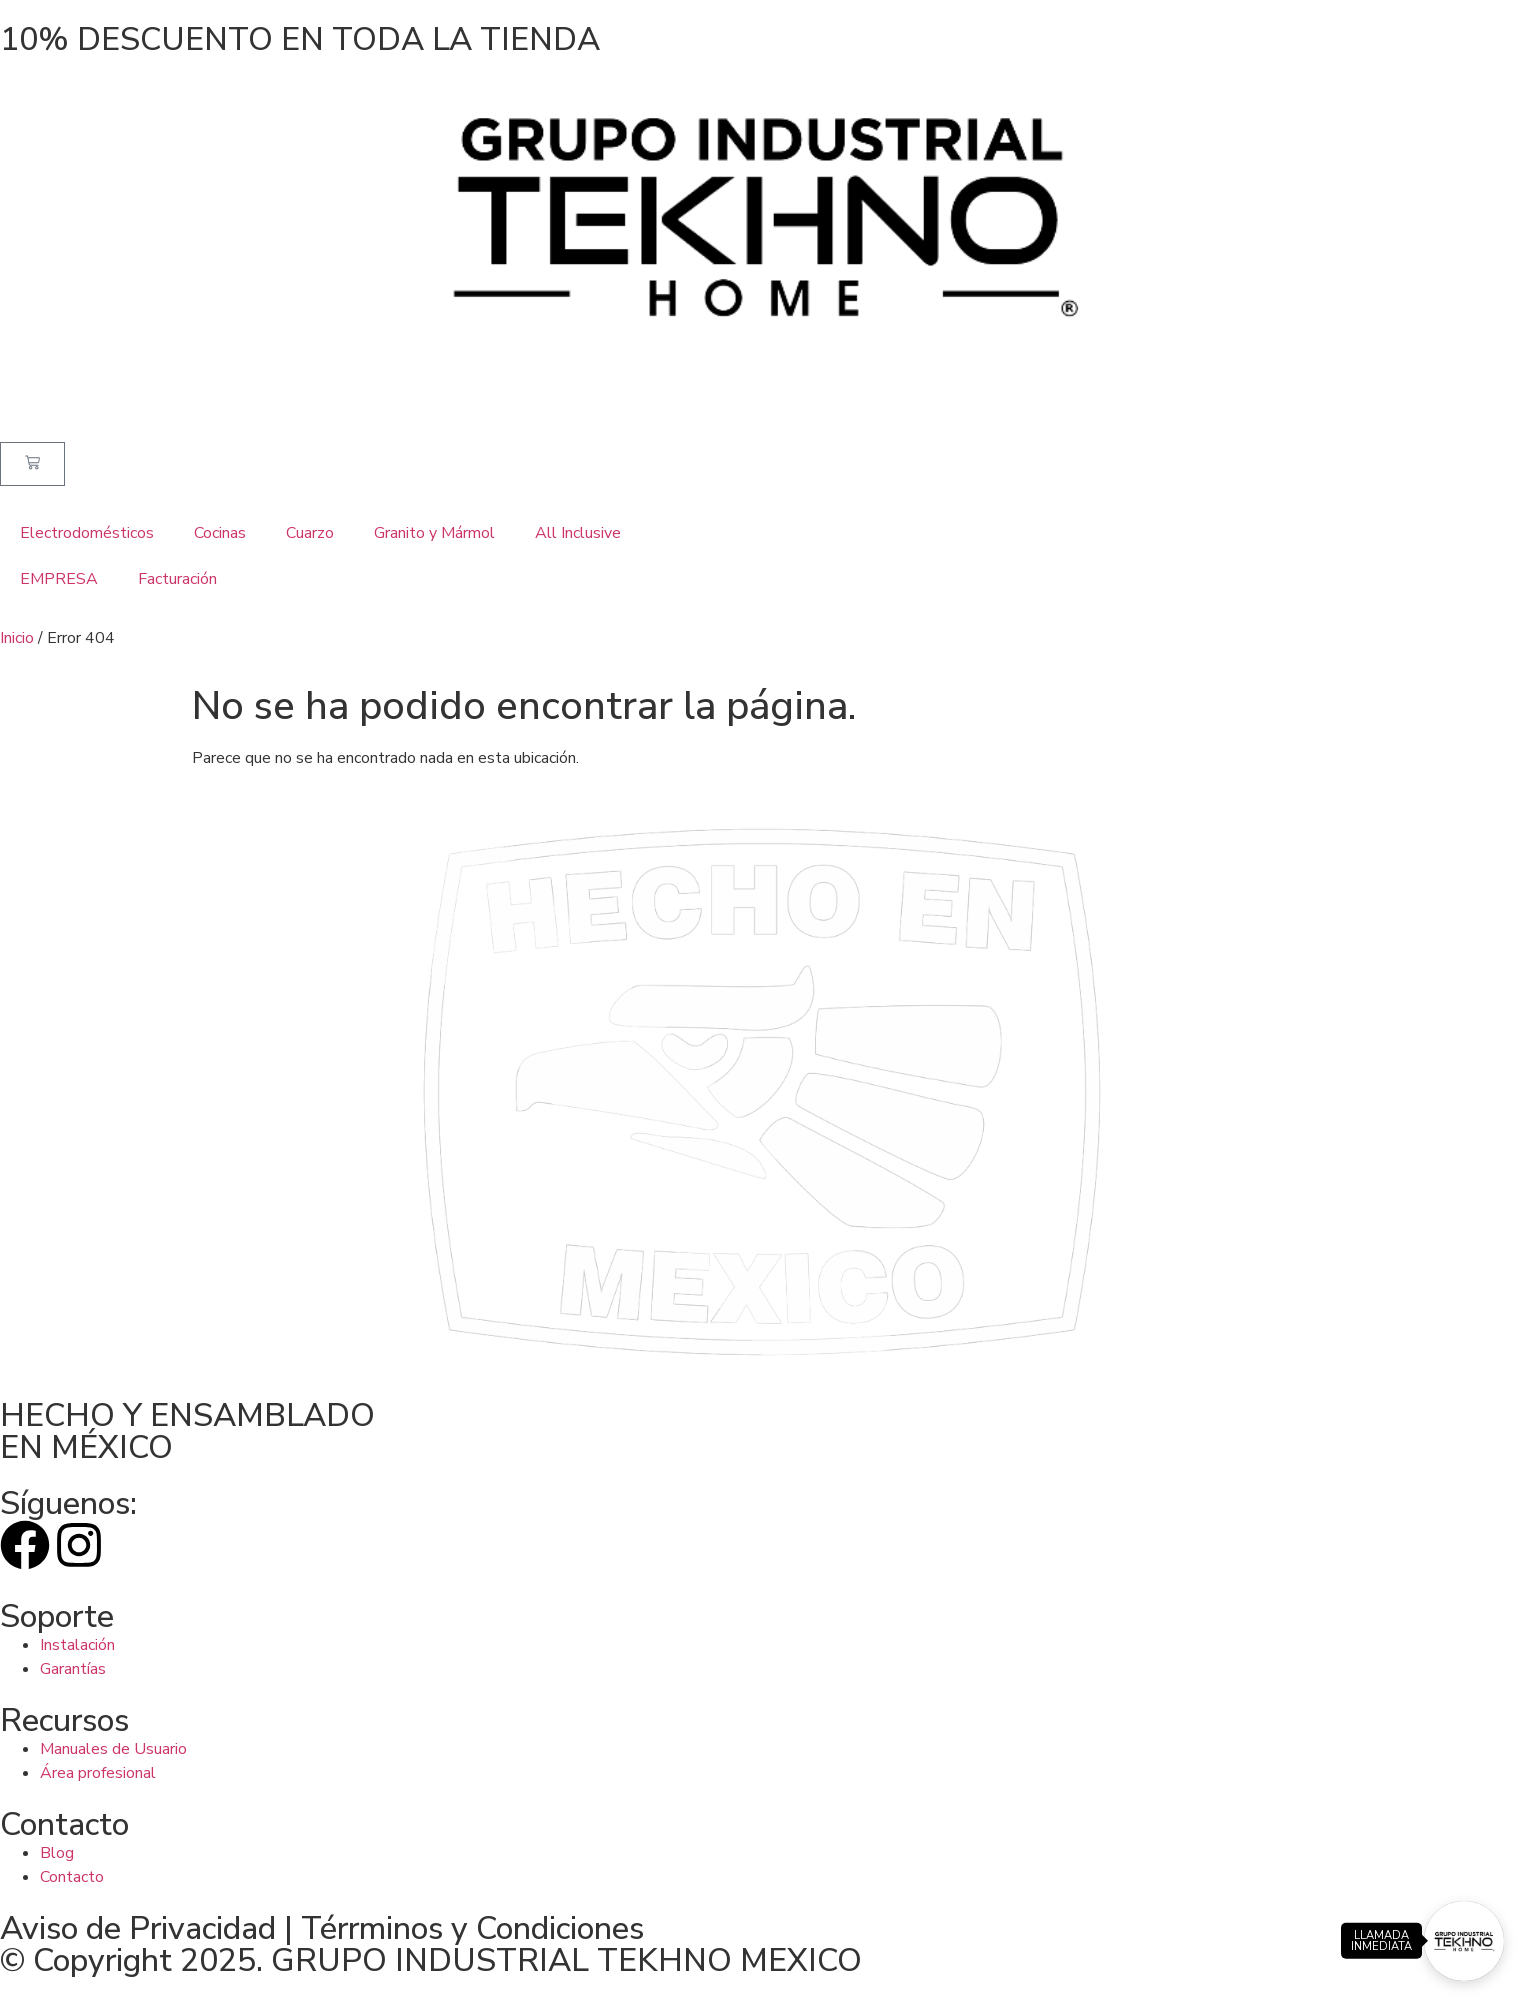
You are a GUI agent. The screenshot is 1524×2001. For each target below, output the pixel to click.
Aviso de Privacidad (138, 1928)
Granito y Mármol (434, 533)
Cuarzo (310, 533)
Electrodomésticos (87, 533)
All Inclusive (578, 533)
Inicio (17, 638)
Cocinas (220, 533)
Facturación (177, 579)
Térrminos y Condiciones (472, 1928)
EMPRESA (59, 579)
